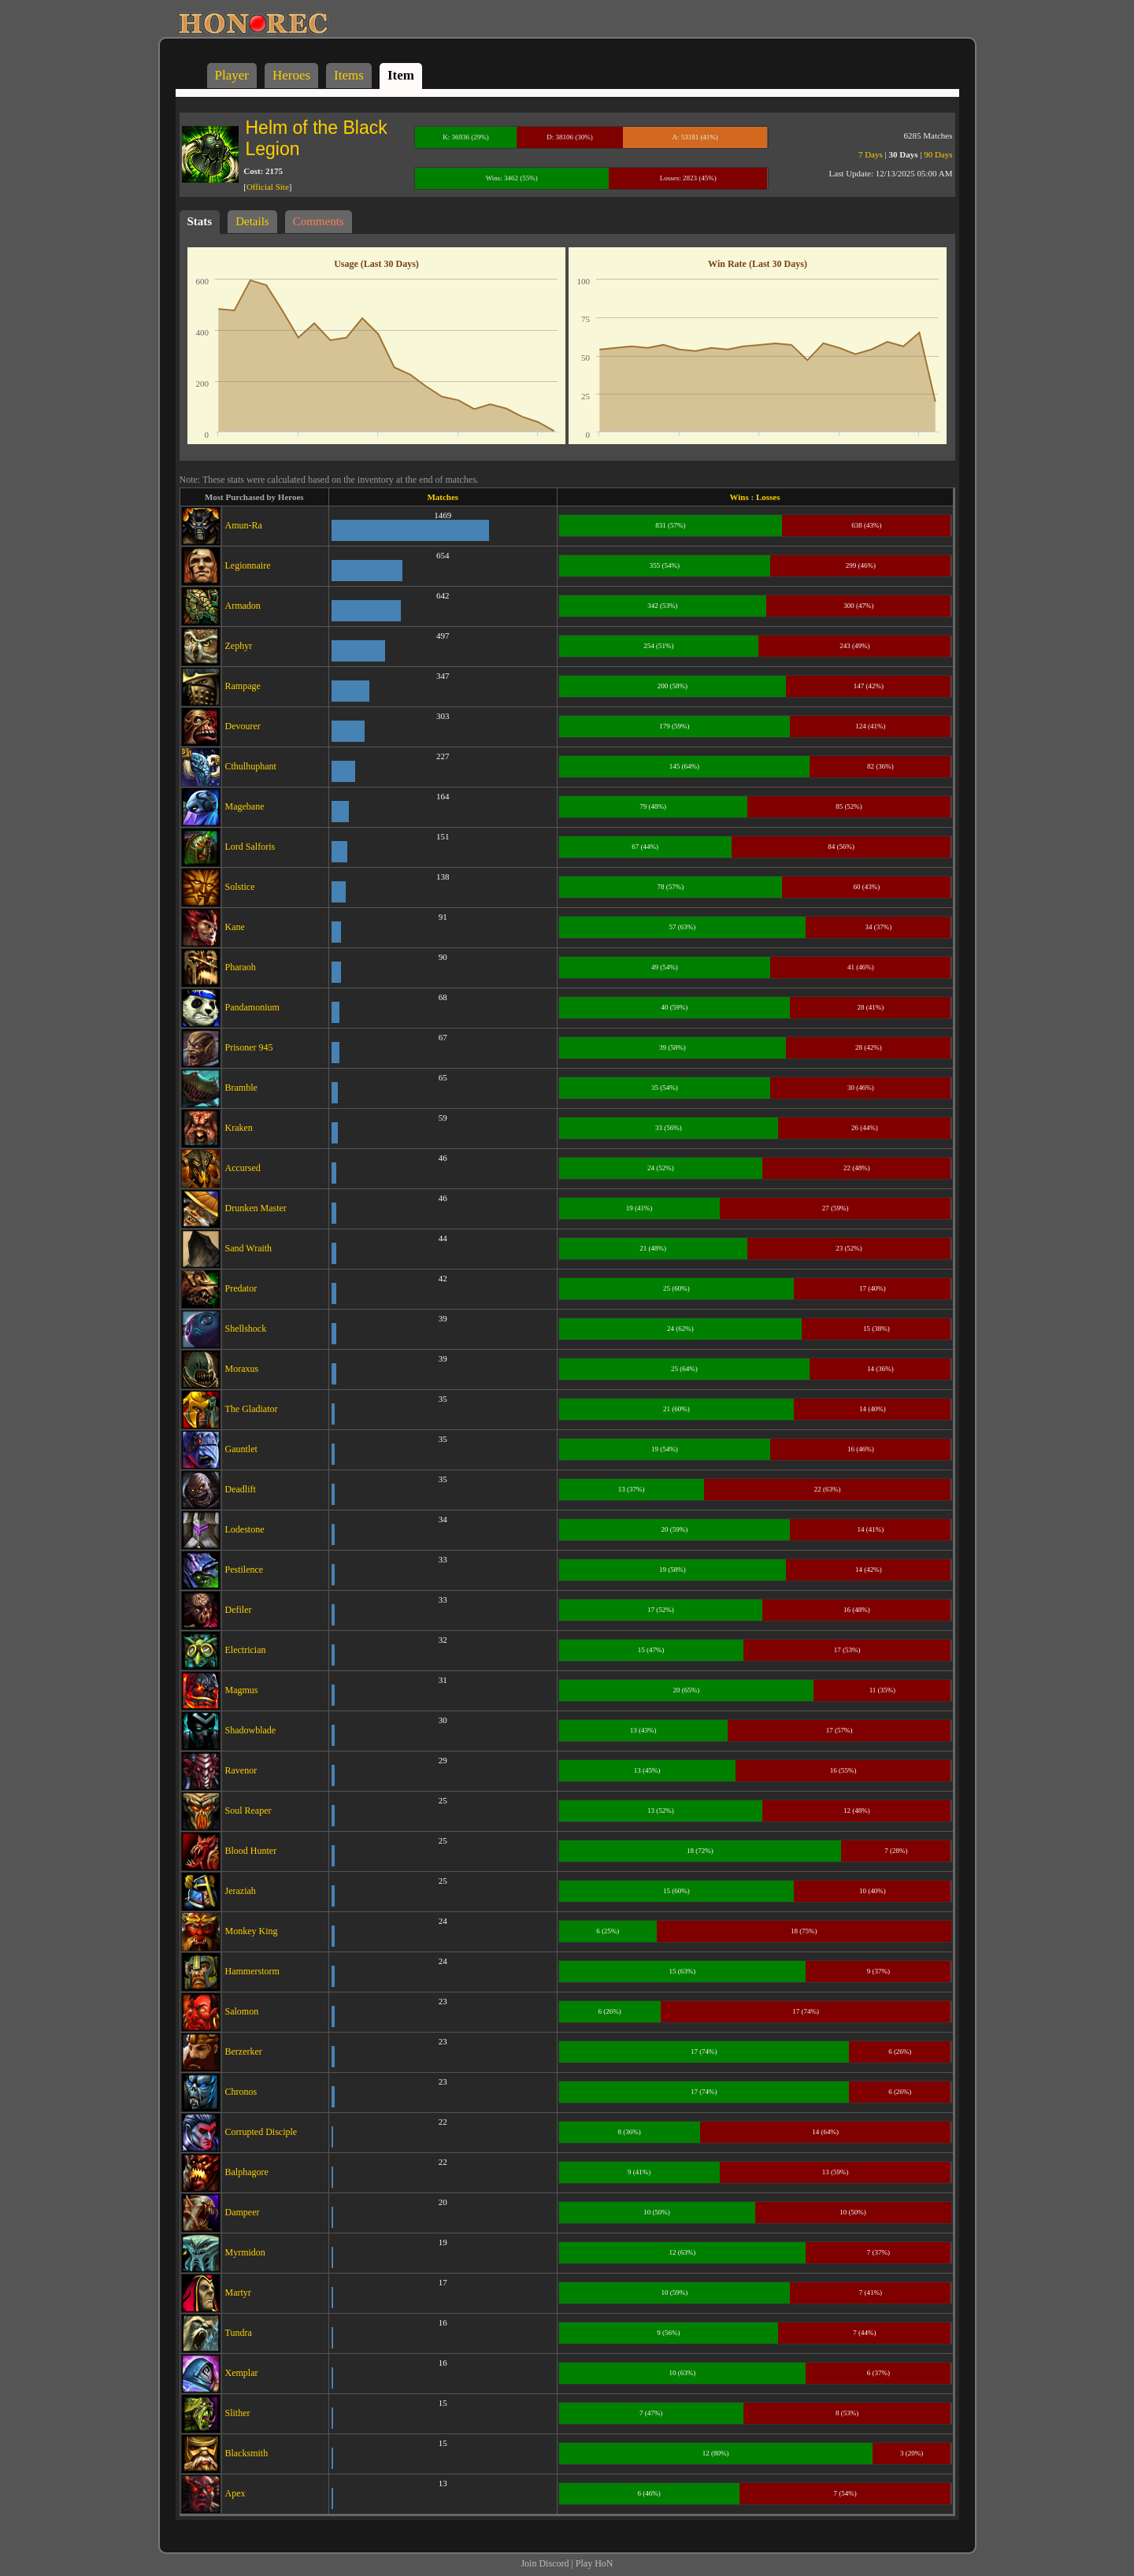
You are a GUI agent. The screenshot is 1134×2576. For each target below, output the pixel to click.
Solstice (240, 886)
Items (349, 75)
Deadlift (240, 1489)
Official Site (267, 186)
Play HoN (594, 2563)
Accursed (243, 1167)
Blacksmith (247, 2453)
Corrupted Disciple (261, 2131)
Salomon (242, 2011)
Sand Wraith (248, 1248)
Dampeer (242, 2212)
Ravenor (241, 1770)
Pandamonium (252, 1007)
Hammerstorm (252, 1971)
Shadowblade (250, 1730)
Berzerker (243, 2051)
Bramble (241, 1087)
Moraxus (242, 1368)
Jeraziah (240, 1890)
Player (232, 75)
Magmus (241, 1690)
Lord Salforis (250, 846)
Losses (768, 497)
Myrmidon (245, 2252)
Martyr (238, 2292)
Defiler (238, 1609)
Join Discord (545, 2563)
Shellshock (246, 1328)
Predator (241, 1288)
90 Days (938, 154)
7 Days (870, 154)
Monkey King (251, 1931)
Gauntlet (241, 1449)
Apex (235, 2493)
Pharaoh (240, 967)
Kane (235, 926)
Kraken (239, 1127)
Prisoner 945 (249, 1047)
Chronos (241, 2091)
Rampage (243, 685)
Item (400, 75)
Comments (318, 221)
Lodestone (245, 1529)
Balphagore (247, 2172)
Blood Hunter (251, 1850)
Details (252, 221)
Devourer (243, 726)
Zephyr (239, 645)
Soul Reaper (248, 1810)
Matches (442, 497)
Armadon (243, 605)
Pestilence (244, 1569)
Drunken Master (256, 1208)
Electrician (245, 1649)
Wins (739, 497)
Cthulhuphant (250, 766)
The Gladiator (251, 1408)
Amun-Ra (243, 525)
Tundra (238, 2332)
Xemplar (241, 2372)
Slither (237, 2412)
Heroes (291, 75)
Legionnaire (248, 565)
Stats (200, 221)
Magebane (245, 806)
